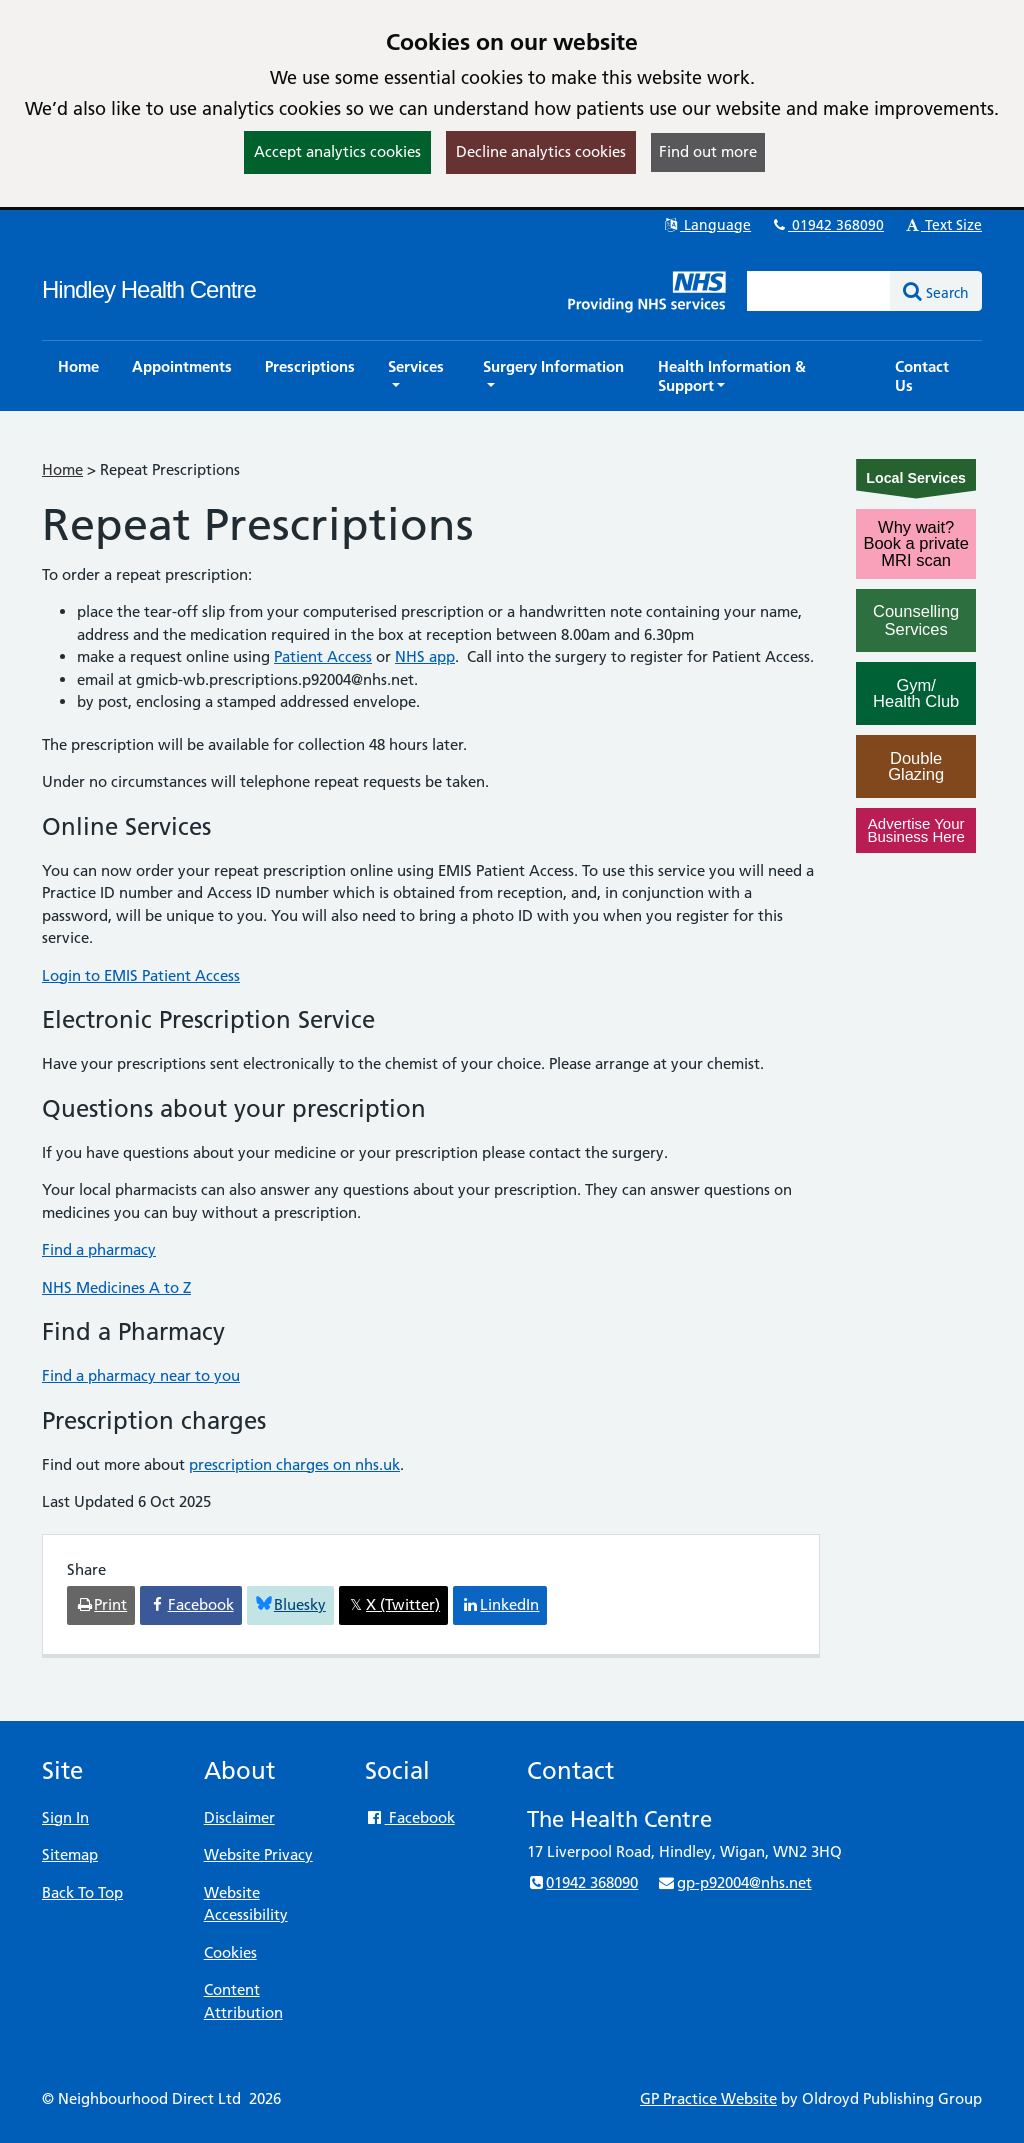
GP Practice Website (708, 2098)
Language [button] (706, 225)
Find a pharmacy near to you (141, 1375)
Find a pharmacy (99, 1249)
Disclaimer (239, 1817)
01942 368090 (827, 225)
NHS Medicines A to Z (116, 1287)
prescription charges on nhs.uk (294, 1464)
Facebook (409, 1817)
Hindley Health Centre (149, 289)
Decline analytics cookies (541, 151)
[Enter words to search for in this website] (819, 291)
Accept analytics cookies (337, 151)
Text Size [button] (942, 225)
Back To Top (82, 1892)
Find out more (708, 151)
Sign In (65, 1817)
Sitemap (70, 1854)
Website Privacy (258, 1854)
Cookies (230, 1952)
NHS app (425, 656)
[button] (419, 376)
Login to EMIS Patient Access (141, 975)
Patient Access (323, 656)
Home (62, 469)
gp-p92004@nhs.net (734, 1882)
